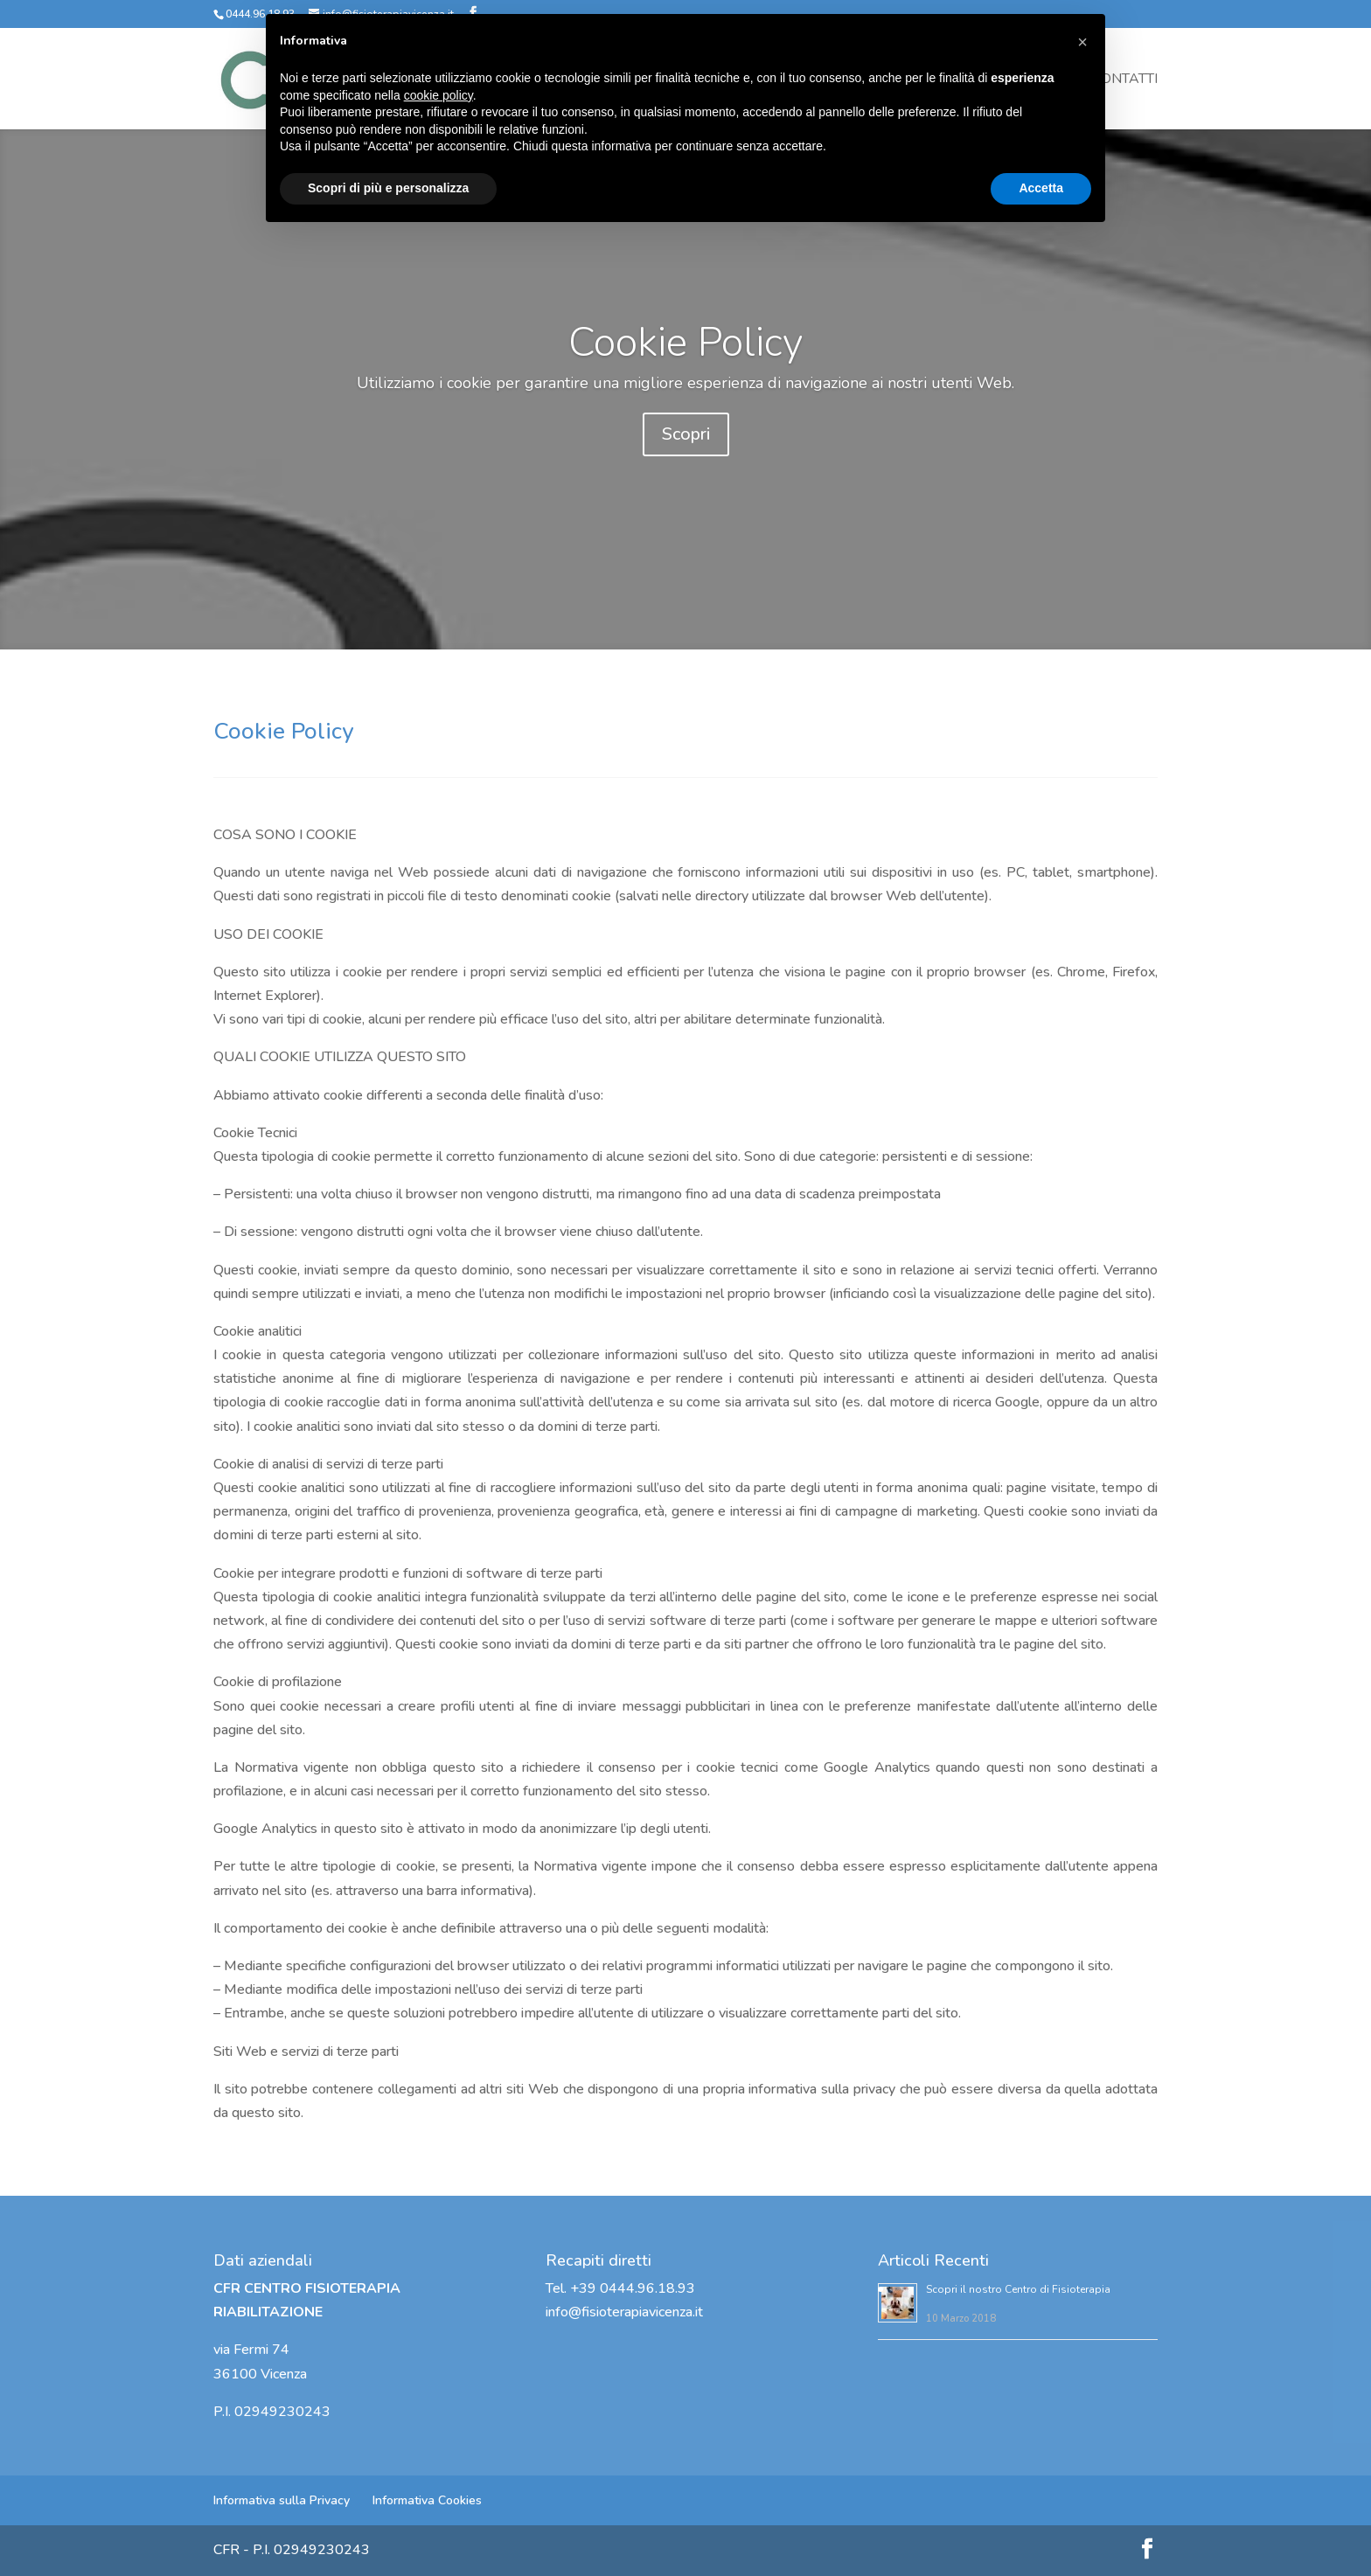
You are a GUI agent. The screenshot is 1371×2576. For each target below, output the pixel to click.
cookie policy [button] (438, 95)
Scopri (686, 453)
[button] (1082, 42)
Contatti (1125, 80)
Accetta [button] (1041, 188)
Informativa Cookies (427, 2500)
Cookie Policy (685, 361)
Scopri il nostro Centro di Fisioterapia (1018, 2289)
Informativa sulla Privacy (281, 2500)
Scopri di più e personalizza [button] (388, 188)
